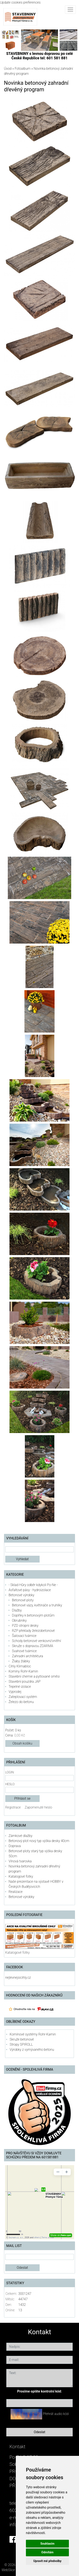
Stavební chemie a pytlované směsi (34, 1676)
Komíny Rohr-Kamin (23, 1671)
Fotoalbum (22, 69)
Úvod (8, 69)
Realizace (16, 1892)
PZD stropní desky (25, 1626)
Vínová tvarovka (20, 1861)
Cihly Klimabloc (20, 1666)
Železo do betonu (21, 1702)
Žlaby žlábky (21, 1661)
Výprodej (15, 1692)
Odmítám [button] (47, 2552)
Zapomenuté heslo (38, 1807)
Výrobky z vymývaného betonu (32, 2050)
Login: (9, 1772)
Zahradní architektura (27, 1656)
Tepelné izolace (20, 1687)
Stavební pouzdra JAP (25, 1681)
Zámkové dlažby (20, 1836)
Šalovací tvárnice (24, 1636)
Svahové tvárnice (24, 1651)
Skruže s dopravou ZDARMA (32, 1646)
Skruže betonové (22, 2039)
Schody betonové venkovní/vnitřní (36, 1641)
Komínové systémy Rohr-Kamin (33, 2034)
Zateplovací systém (23, 1697)
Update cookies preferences (20, 2)
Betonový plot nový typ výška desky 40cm (39, 1841)
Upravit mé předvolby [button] (47, 2561)
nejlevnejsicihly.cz (18, 1977)
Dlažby (17, 1610)
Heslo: (10, 1784)
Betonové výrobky (21, 1595)
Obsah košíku (22, 1743)
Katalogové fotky (21, 1876)
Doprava (15, 1846)
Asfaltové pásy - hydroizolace (30, 1590)
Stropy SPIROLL (21, 2044)
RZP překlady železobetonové (33, 1631)
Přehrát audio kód (55, 2414)
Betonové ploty (23, 1600)
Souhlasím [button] (47, 2543)
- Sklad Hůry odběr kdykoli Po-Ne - (33, 1585)
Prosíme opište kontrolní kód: (39, 2391)
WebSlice (8, 2570)
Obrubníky (19, 1620)
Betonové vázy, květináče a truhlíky (37, 1605)
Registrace (13, 1807)
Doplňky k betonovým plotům (33, 1615)
